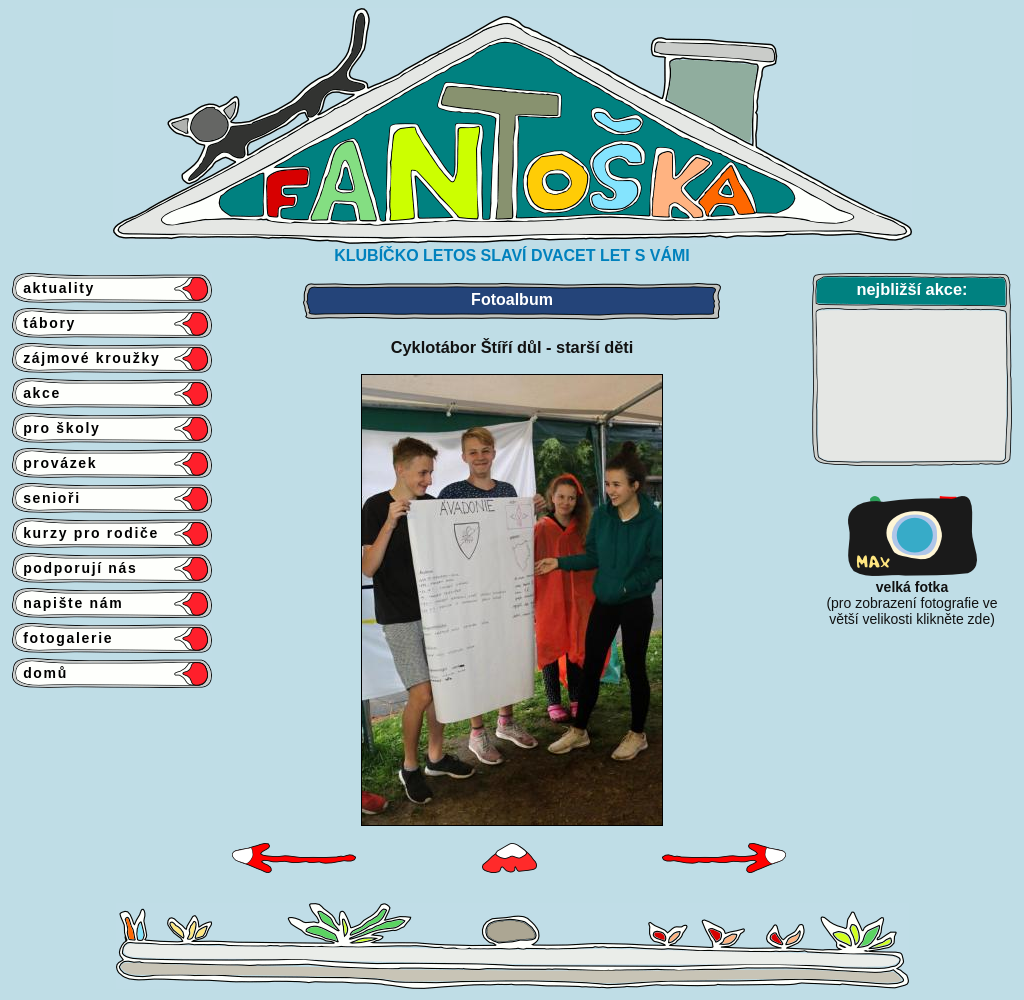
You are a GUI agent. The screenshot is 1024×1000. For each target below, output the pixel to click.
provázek (54, 463)
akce (36, 393)
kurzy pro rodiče (85, 533)
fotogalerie (62, 638)
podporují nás (75, 568)
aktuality (53, 288)
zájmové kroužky (86, 358)
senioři (46, 498)
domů (40, 673)
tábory (44, 323)
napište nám (67, 603)
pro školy (56, 428)
